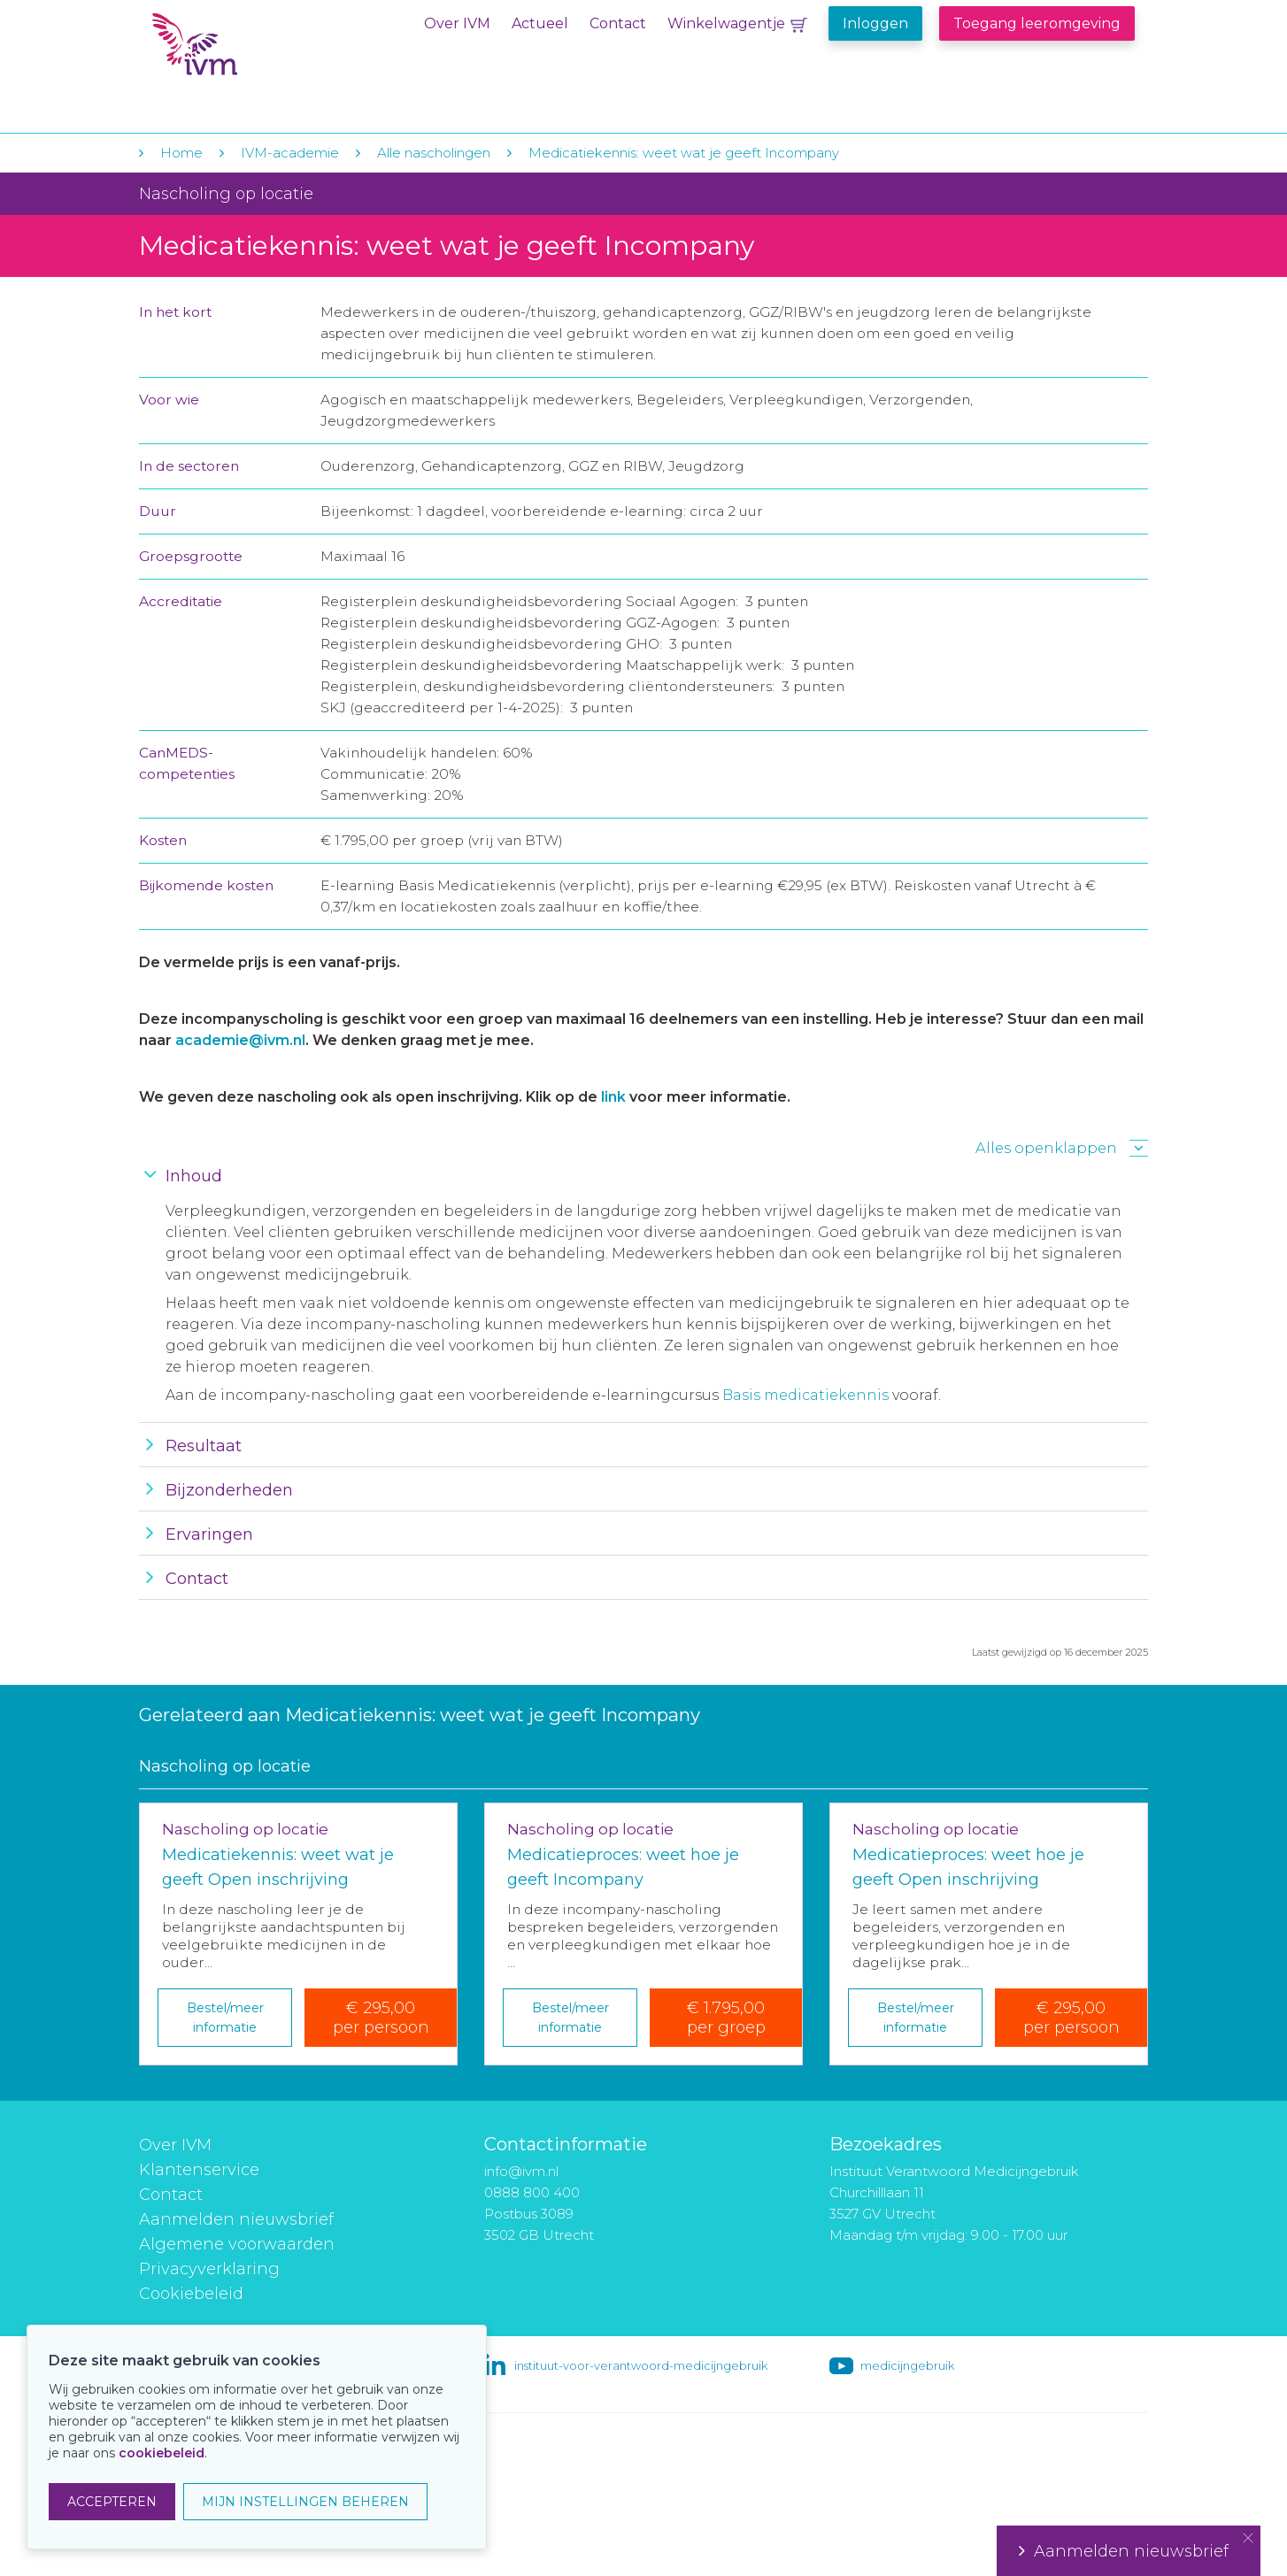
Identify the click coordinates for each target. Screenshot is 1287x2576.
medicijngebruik (907, 2365)
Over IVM (457, 23)
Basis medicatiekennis (805, 1395)
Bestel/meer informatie (225, 2017)
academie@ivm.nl (240, 1040)
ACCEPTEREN (112, 2502)
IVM (260, 51)
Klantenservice (199, 2170)
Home (181, 152)
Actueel (540, 23)
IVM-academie (290, 152)
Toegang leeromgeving (1037, 23)
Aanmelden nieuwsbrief (236, 2219)
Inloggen (875, 23)
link (613, 1096)
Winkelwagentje (726, 23)
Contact (618, 23)
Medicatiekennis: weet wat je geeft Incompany (683, 152)
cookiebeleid (161, 2453)
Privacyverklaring (209, 2269)
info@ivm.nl (521, 2171)
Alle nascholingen (433, 152)
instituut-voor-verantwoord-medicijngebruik (640, 2365)
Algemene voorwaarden (237, 2244)
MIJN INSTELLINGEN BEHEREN (305, 2502)
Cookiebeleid (191, 2293)
